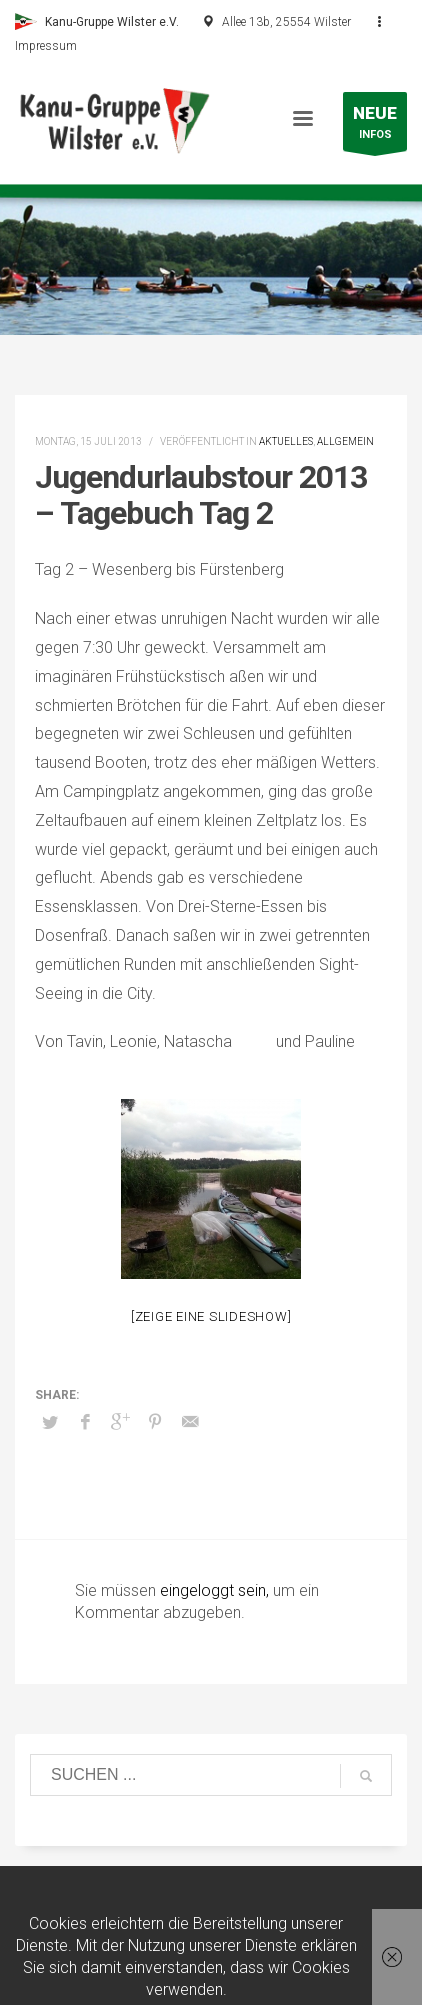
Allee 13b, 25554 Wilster (286, 22)
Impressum (46, 46)
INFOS (375, 126)
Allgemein (345, 441)
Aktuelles (286, 441)
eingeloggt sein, (216, 1590)
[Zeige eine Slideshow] (211, 1316)
